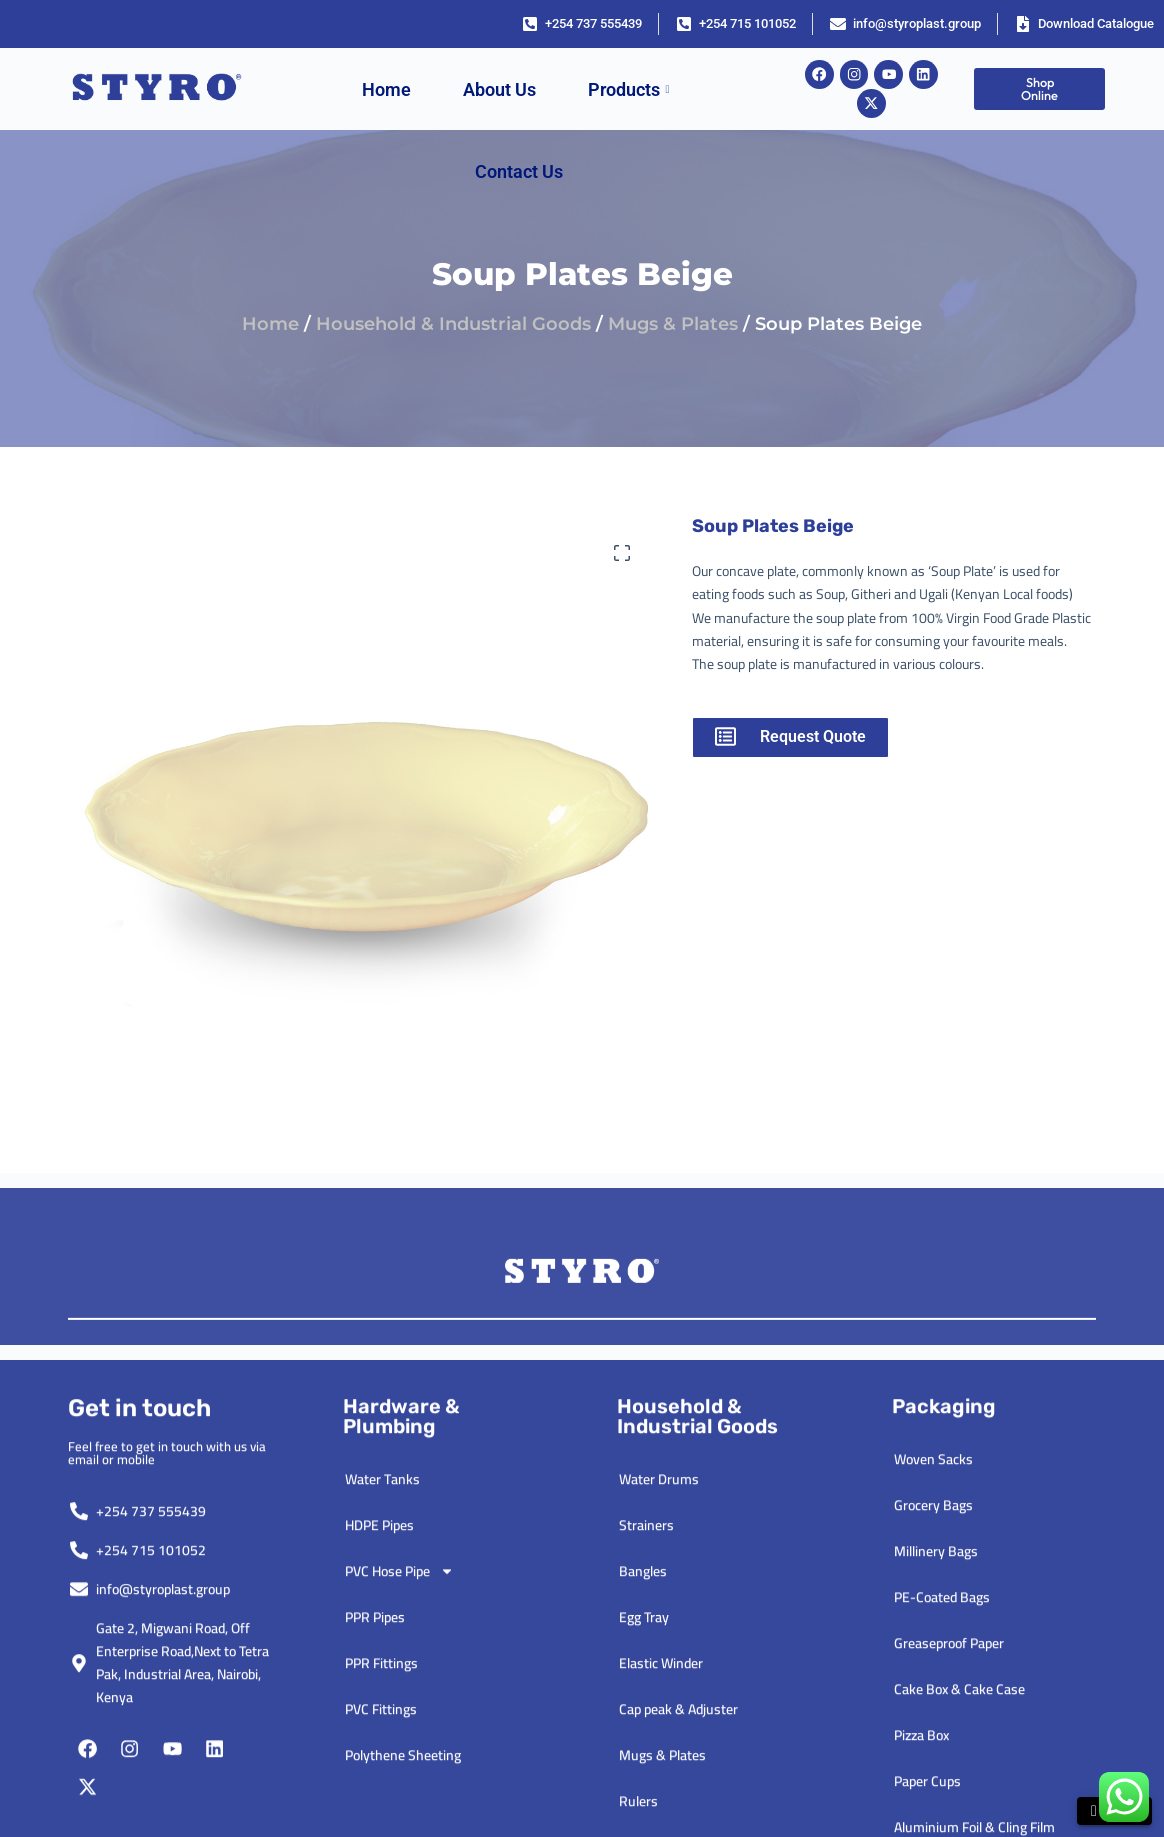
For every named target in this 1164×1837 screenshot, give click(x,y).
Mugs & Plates (673, 324)
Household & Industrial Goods (453, 324)
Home (386, 89)
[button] (622, 553)
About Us (499, 89)
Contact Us (519, 171)
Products (629, 89)
